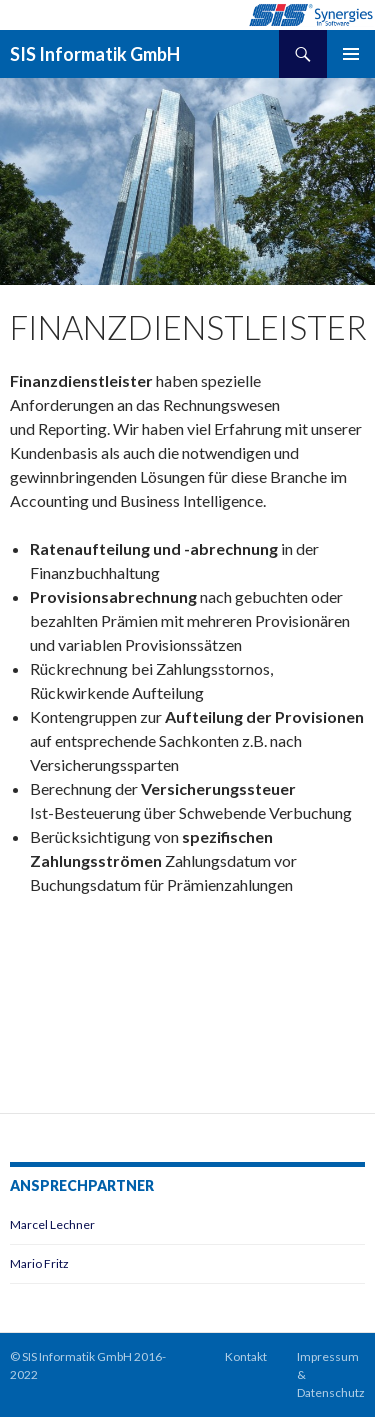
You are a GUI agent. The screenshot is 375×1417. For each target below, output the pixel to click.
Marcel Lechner (52, 1224)
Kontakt (246, 1356)
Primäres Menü (351, 54)
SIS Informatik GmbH (95, 54)
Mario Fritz (39, 1263)
